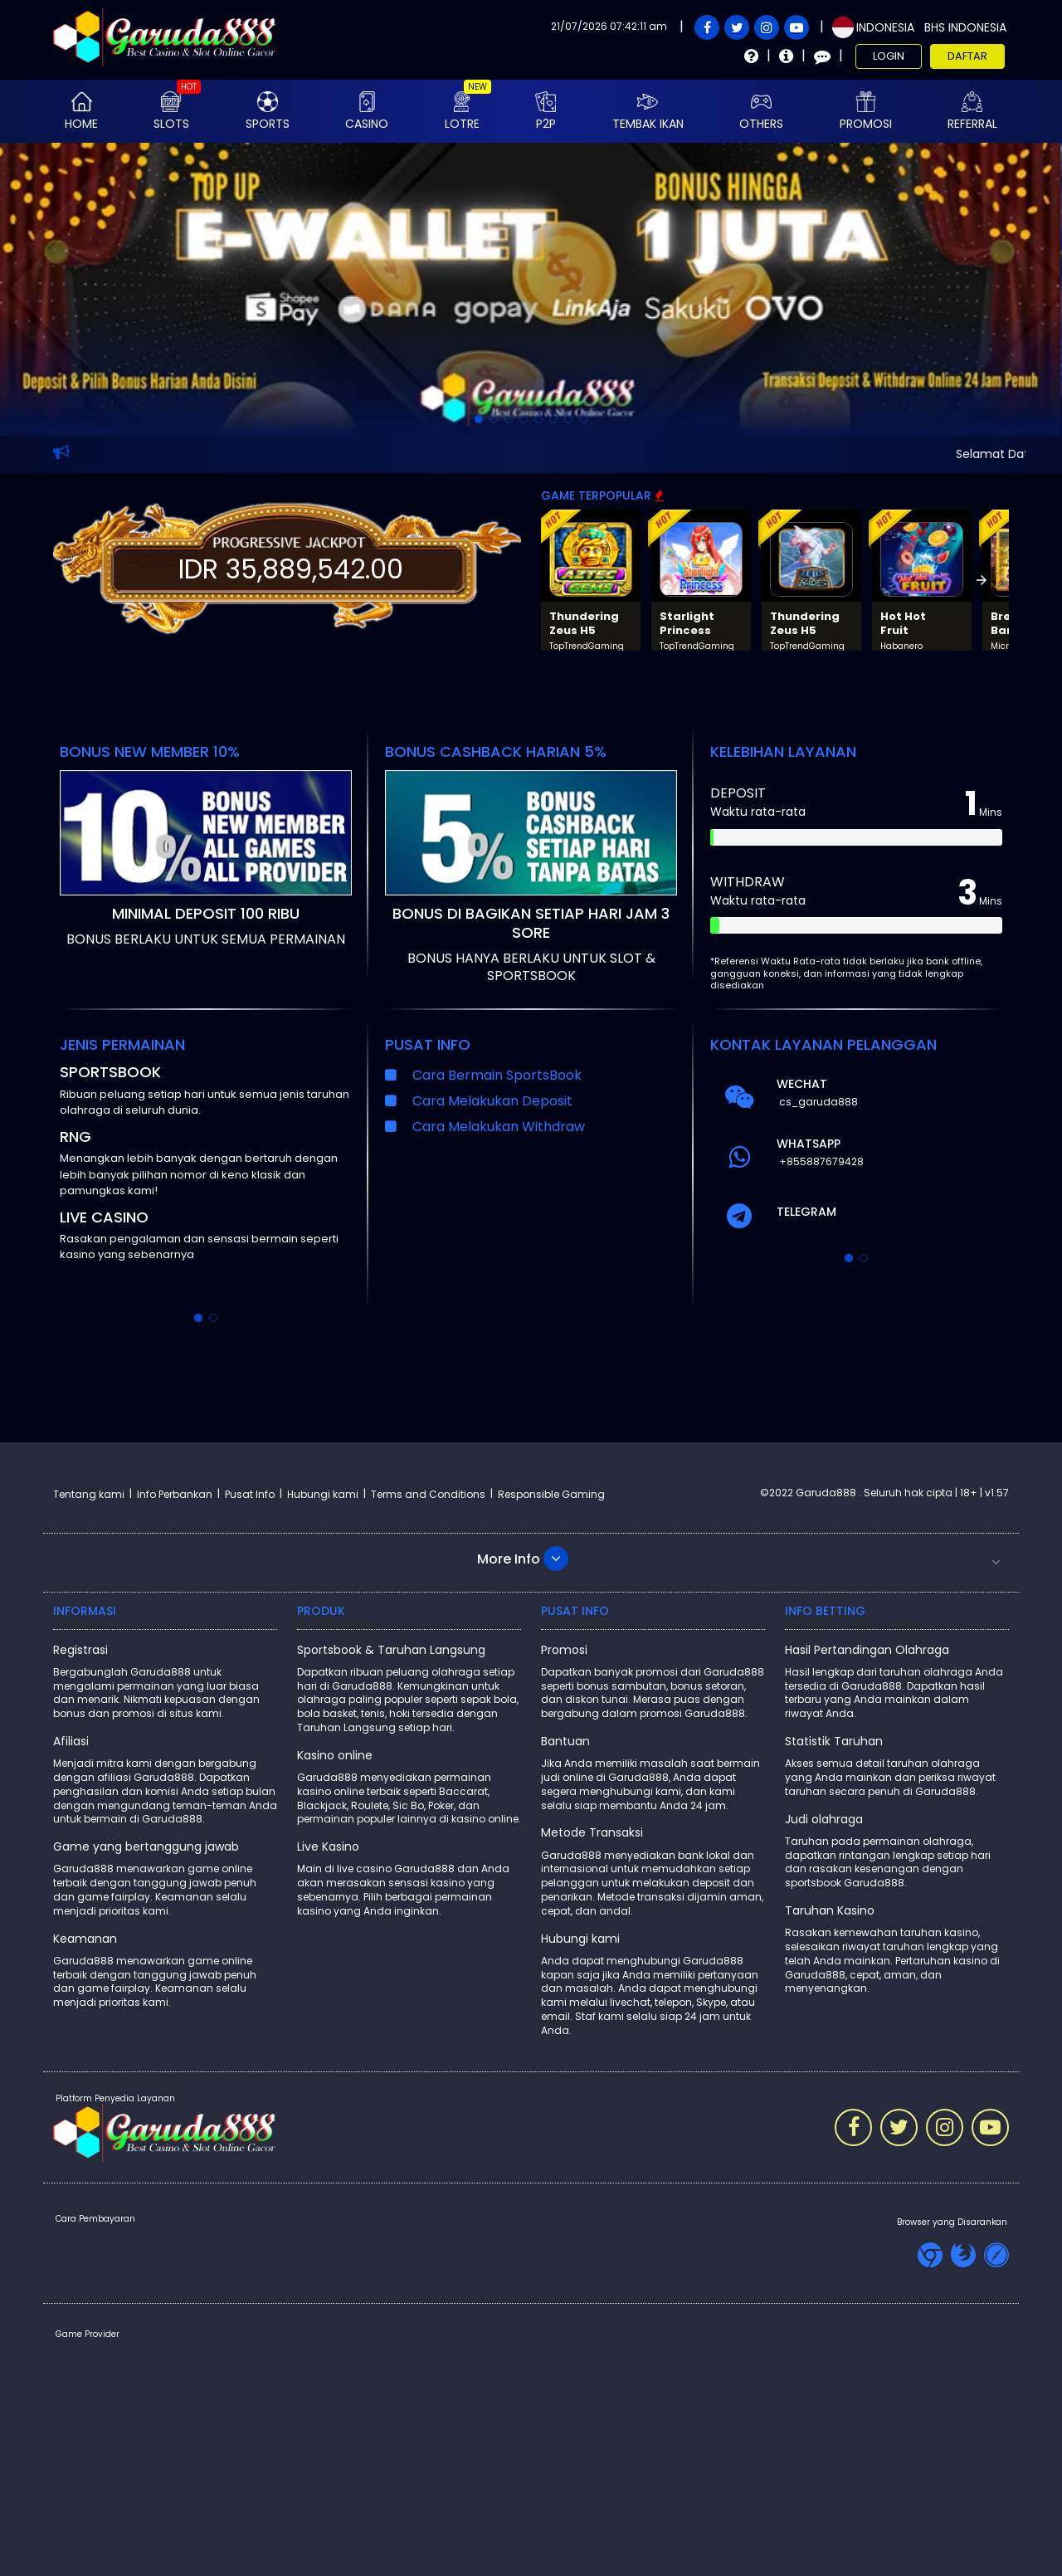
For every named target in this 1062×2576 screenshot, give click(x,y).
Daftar (967, 56)
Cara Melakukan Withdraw (498, 1126)
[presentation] (981, 580)
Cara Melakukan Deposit (492, 1100)
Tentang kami (88, 1494)
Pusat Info (250, 1494)
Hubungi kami (322, 1494)
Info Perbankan (174, 1494)
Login (888, 56)
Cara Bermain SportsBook (497, 1075)
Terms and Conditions (428, 1494)
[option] (479, 419)
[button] (531, 1558)
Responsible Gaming (551, 1494)
